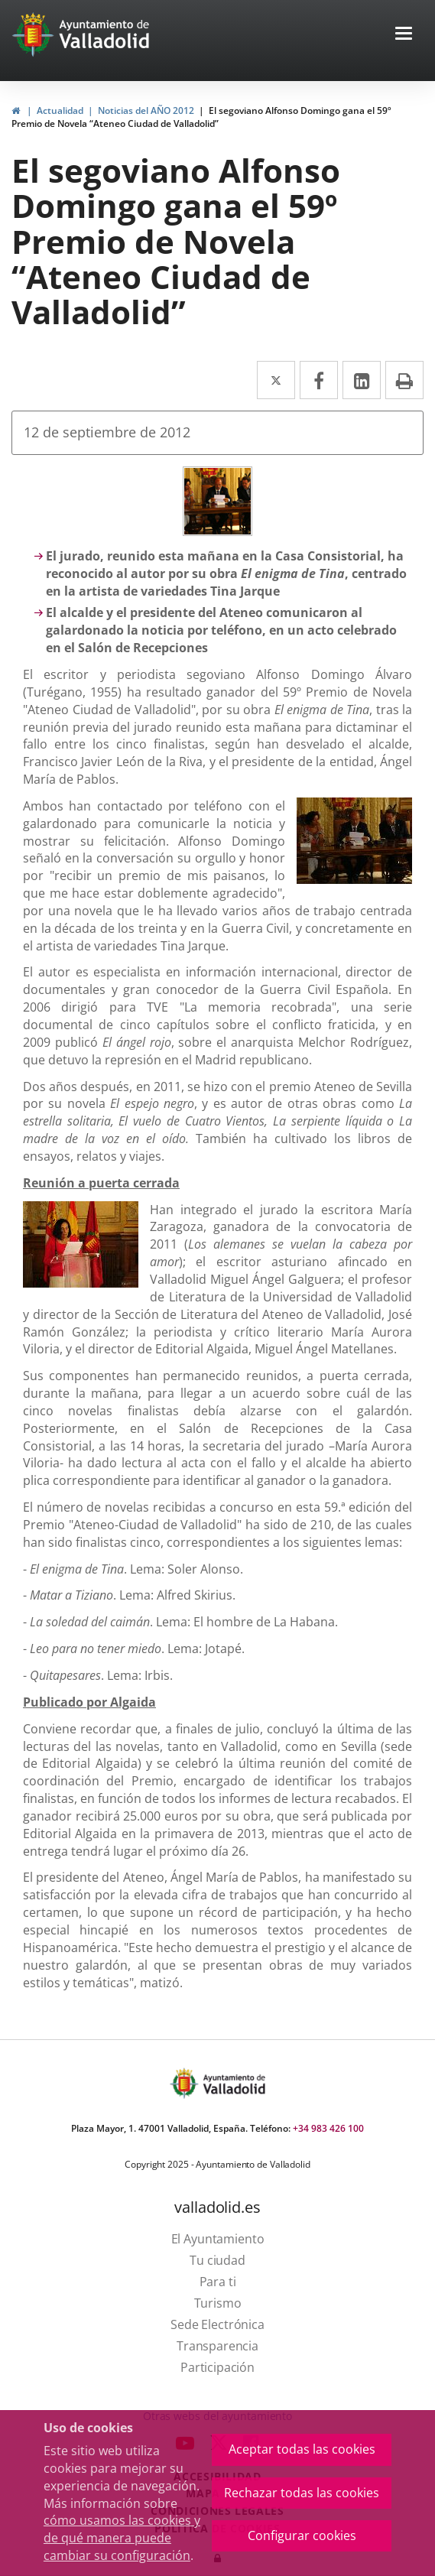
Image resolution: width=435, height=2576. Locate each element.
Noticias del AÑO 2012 (146, 110)
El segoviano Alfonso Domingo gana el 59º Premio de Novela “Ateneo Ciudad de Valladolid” (201, 117)
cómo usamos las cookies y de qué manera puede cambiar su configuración (122, 2538)
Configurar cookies (302, 2535)
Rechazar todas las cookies (301, 2492)
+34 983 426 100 (328, 2128)
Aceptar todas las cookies (302, 2449)
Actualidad (60, 110)
